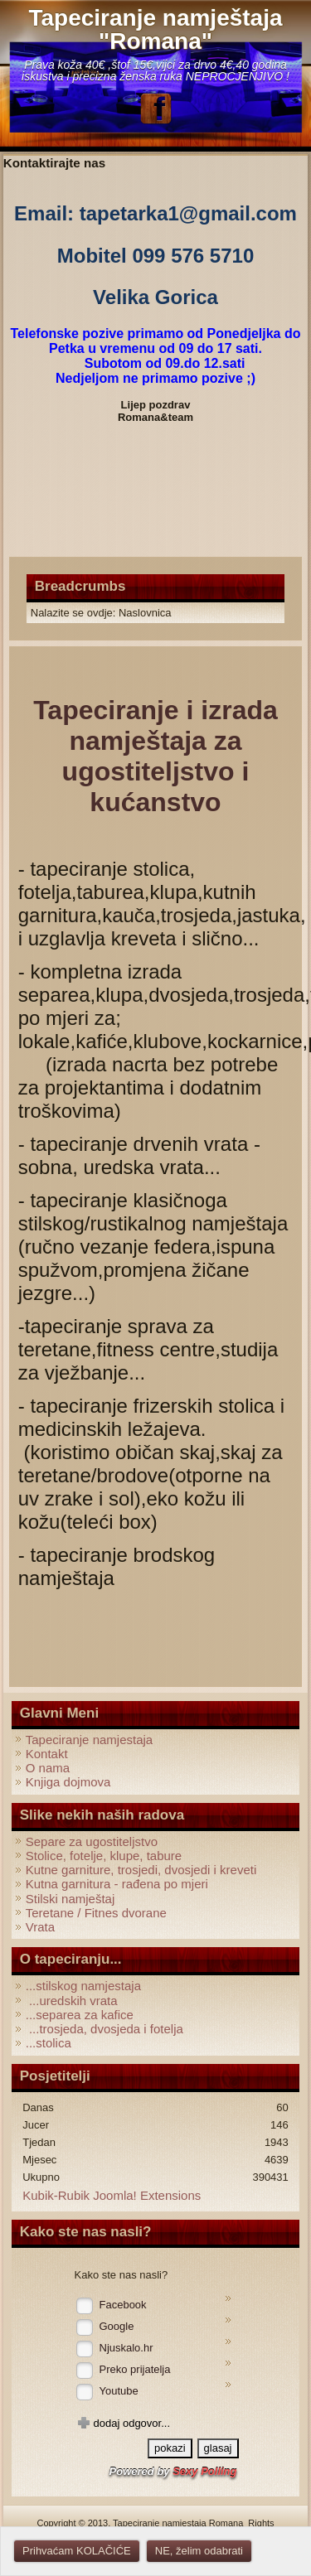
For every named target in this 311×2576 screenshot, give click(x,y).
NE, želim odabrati (199, 2551)
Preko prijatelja (135, 2369)
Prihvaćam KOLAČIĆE (76, 2551)
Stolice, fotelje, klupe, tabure (104, 1856)
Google (117, 2326)
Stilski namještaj (70, 1899)
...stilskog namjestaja (83, 1986)
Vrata (40, 1927)
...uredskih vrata (72, 2001)
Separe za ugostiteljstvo (92, 1841)
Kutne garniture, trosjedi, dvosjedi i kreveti (141, 1870)
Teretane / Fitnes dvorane (96, 1913)
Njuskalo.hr (126, 2348)
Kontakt (47, 1754)
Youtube (119, 2391)
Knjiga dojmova (68, 1782)
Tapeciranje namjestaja (89, 1740)
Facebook (123, 2304)
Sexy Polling (204, 2471)
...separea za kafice (80, 2015)
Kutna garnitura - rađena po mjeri (117, 1884)
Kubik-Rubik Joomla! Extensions (111, 2195)
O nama (48, 1768)
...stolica (48, 2043)
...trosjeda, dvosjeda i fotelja (104, 2029)
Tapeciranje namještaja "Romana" (155, 29)
